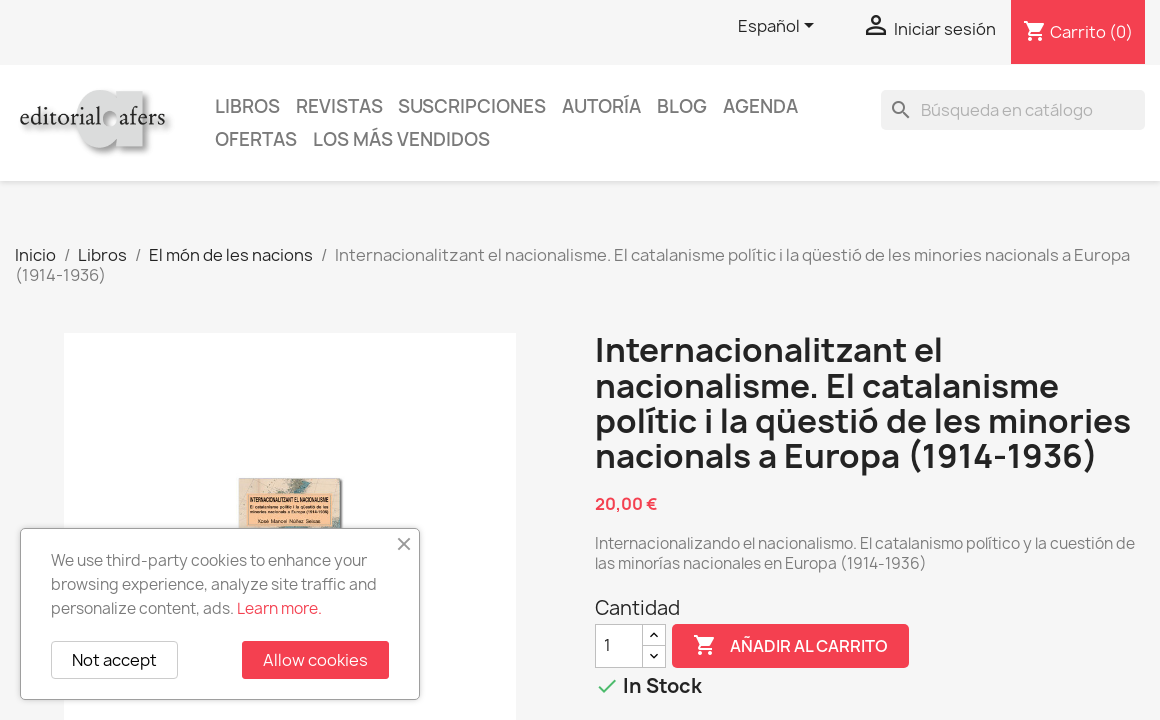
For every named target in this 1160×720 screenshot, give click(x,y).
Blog (682, 106)
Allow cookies (315, 660)
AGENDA (760, 106)
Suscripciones (472, 106)
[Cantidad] (619, 646)
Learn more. (279, 608)
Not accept (114, 660)
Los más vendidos (401, 139)
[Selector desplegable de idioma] (779, 27)
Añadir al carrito (790, 646)
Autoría (601, 106)
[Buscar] (1013, 110)
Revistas (339, 106)
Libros (247, 106)
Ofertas (256, 139)
